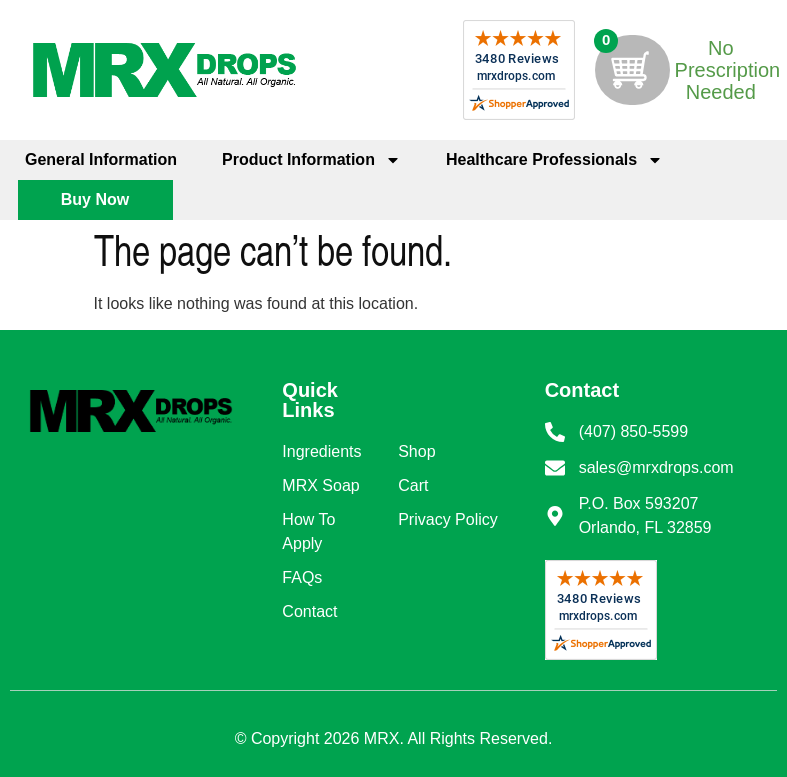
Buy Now (95, 199)
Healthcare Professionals (554, 160)
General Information (101, 159)
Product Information (311, 160)
